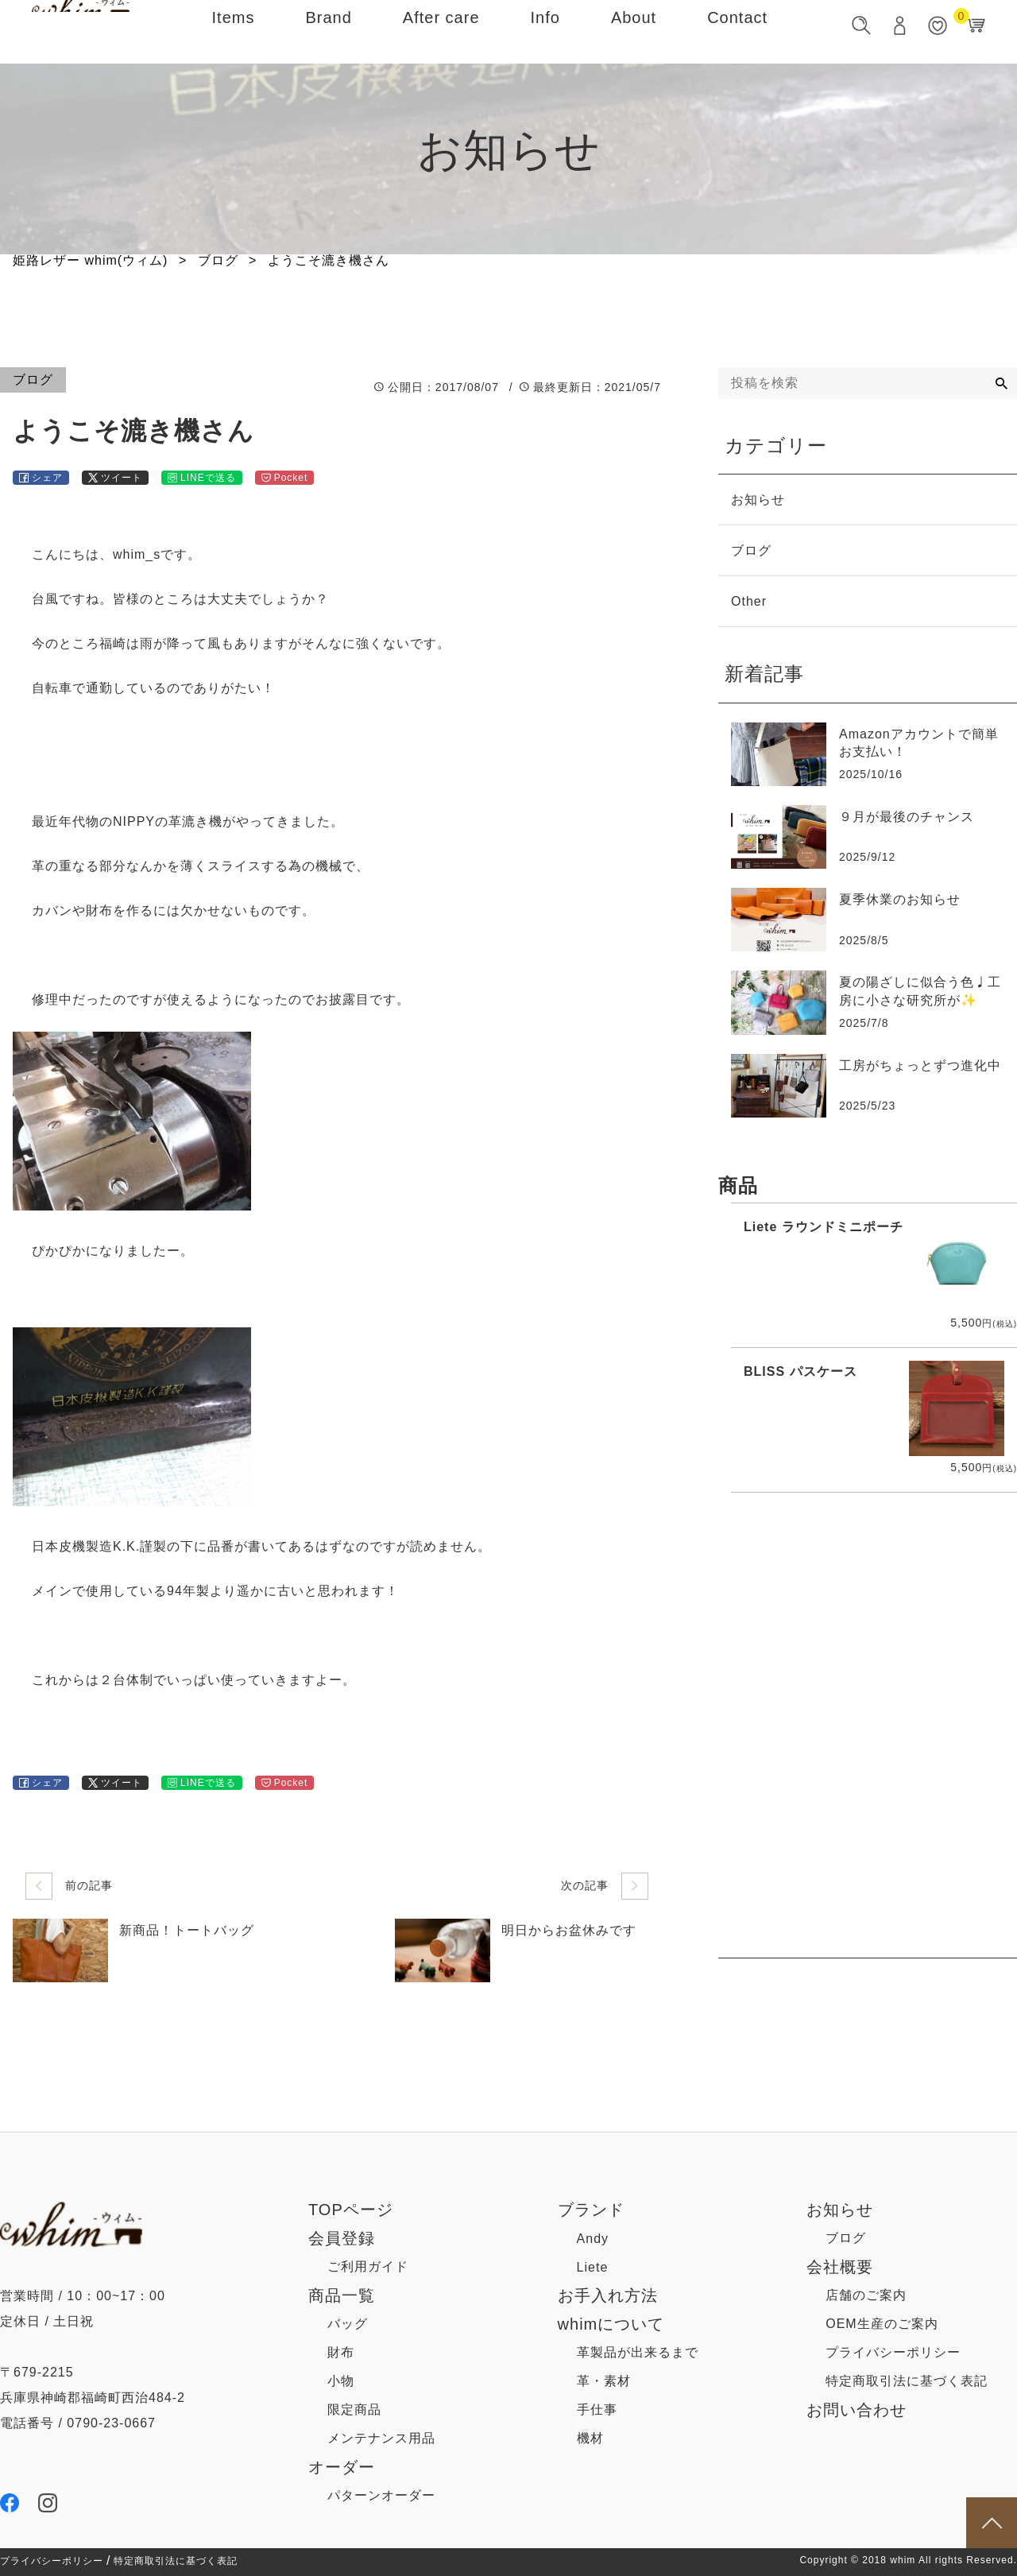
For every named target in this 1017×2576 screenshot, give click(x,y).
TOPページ (350, 2209)
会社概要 (839, 2267)
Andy (593, 2238)
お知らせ (839, 2209)
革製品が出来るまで (637, 2352)
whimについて (611, 2324)
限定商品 (354, 2409)
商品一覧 (341, 2295)
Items (233, 31)
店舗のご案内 (866, 2295)
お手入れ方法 (608, 2295)
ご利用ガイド (367, 2266)
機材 (590, 2438)
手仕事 (597, 2409)
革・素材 (604, 2381)
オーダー (341, 2467)
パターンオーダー (381, 2495)
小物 (340, 2381)
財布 (340, 2352)
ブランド (591, 2209)
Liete (593, 2267)
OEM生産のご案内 (882, 2323)
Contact (737, 31)
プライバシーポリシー (893, 2352)
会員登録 (341, 2238)
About (633, 31)
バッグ (347, 2323)
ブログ (846, 2238)
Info (545, 31)
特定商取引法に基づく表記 (907, 2381)
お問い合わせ (856, 2410)
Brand (328, 31)
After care (441, 31)
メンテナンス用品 (381, 2438)
